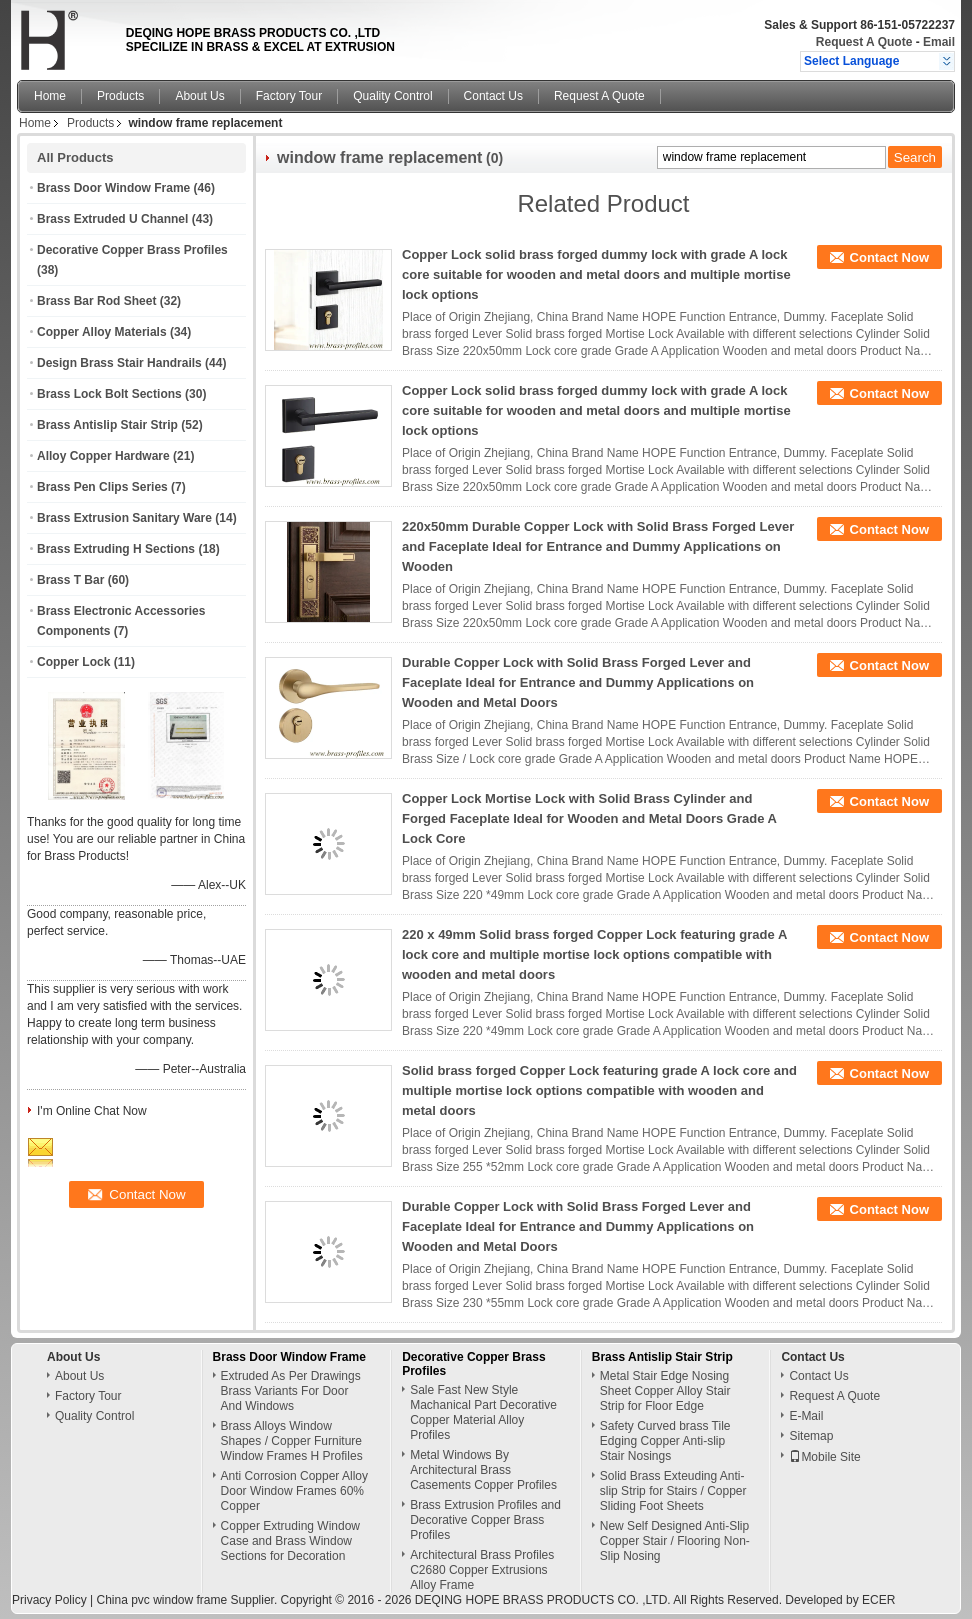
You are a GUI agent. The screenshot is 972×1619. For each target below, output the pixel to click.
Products (120, 96)
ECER (878, 1600)
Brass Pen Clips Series (102, 487)
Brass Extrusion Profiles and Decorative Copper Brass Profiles (485, 1520)
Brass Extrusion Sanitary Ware (124, 518)
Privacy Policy (49, 1600)
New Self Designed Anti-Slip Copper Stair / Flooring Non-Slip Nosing (675, 1541)
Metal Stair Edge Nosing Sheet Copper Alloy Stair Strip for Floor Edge (665, 1391)
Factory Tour (289, 96)
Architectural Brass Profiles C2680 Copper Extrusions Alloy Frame (482, 1570)
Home (50, 96)
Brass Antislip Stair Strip (107, 425)
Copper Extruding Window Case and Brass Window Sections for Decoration (290, 1541)
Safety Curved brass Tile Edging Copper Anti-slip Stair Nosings (665, 1441)
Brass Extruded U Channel (112, 219)
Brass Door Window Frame (113, 188)
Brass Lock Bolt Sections (109, 394)
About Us (199, 96)
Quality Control (392, 96)
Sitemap (811, 1436)
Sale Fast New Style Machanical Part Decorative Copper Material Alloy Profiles (483, 1412)
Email (939, 42)
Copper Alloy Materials (102, 332)
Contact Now (889, 257)
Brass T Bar (70, 580)
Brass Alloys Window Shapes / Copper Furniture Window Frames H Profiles (292, 1441)
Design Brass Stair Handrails (119, 363)
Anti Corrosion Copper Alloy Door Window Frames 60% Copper (294, 1491)
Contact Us (493, 96)
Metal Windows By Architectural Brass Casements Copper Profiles (483, 1470)
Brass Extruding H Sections (116, 549)
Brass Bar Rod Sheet (96, 301)
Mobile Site (824, 1457)
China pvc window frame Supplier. (188, 1600)
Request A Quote (864, 42)
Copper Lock (73, 662)
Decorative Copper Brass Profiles (132, 250)
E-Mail (806, 1416)
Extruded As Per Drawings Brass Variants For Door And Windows (291, 1391)
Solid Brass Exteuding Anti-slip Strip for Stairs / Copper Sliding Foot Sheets (673, 1491)
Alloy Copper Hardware (103, 456)
